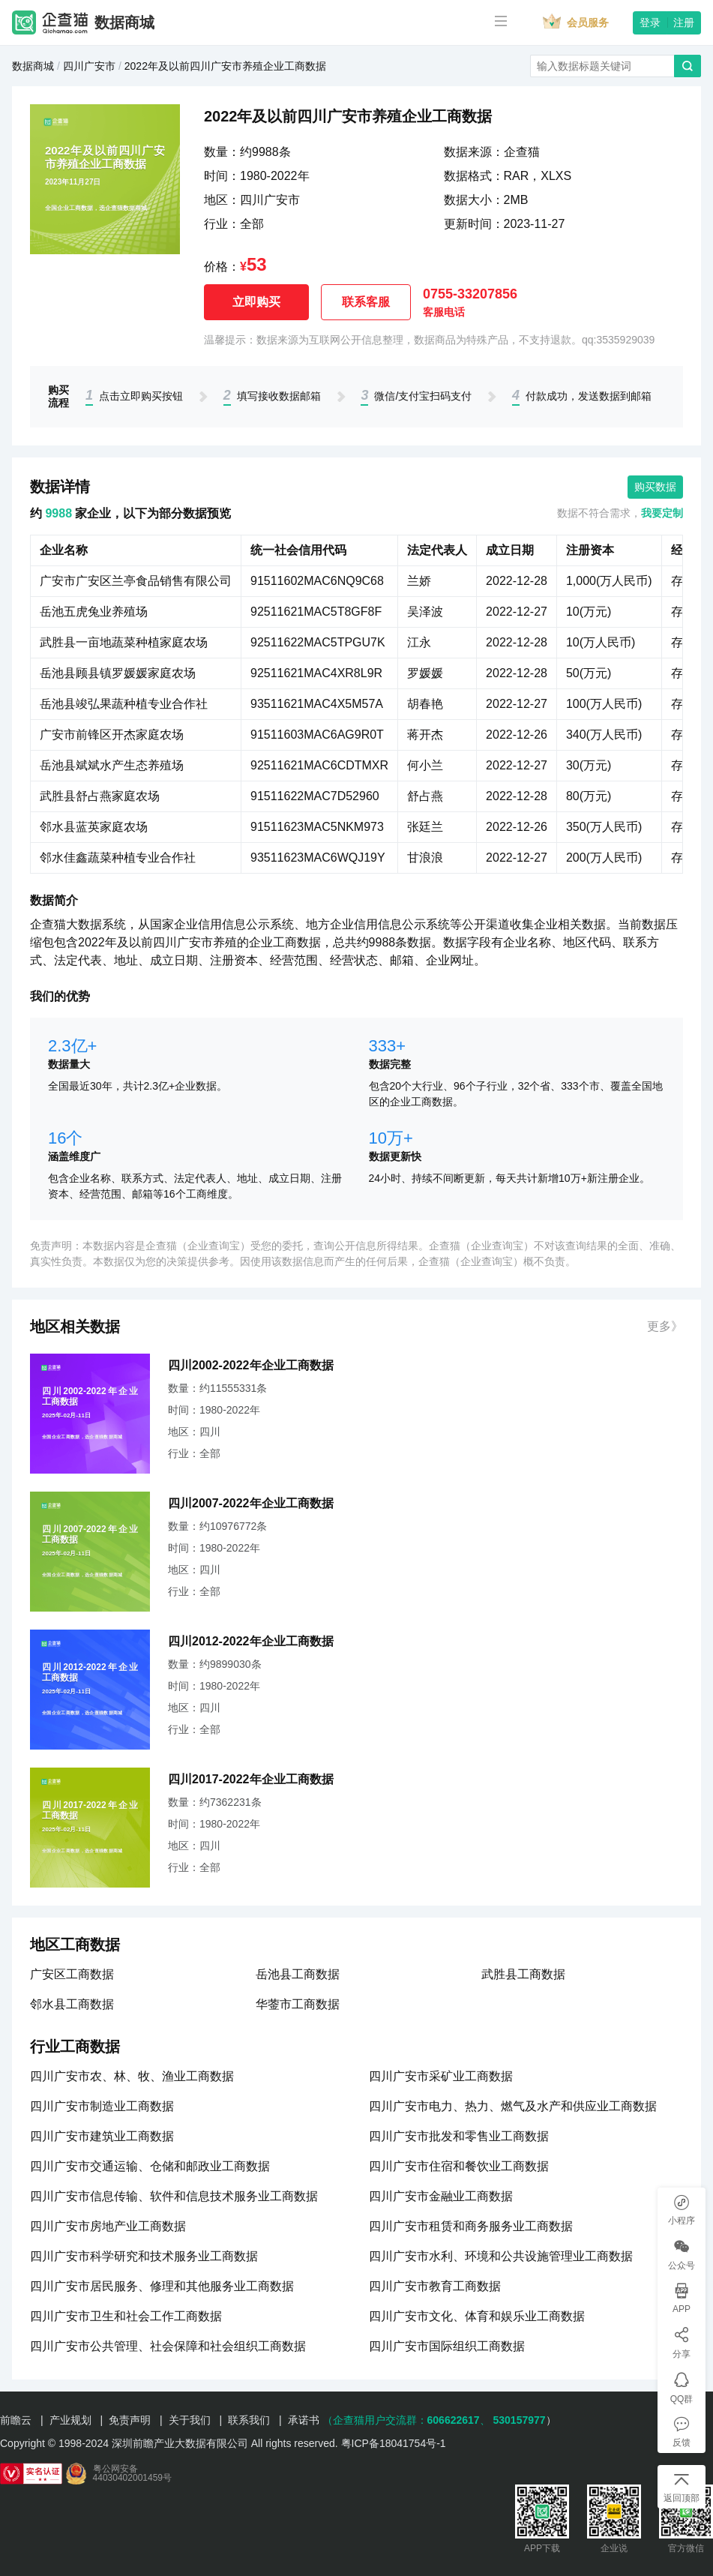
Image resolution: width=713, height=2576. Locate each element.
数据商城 (124, 22)
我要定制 (662, 513)
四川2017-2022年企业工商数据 (251, 1779)
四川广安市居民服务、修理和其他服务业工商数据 (162, 2286)
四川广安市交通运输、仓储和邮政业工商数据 (150, 2166)
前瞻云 (15, 2420)
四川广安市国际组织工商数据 (447, 2346)
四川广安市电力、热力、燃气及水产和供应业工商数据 (513, 2106)
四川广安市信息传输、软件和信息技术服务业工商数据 (174, 2196)
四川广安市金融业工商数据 (441, 2196)
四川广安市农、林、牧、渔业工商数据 (132, 2076)
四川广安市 (89, 66)
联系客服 (366, 301)
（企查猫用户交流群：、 (406, 2420)
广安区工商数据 (72, 1974)
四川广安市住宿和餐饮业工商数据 (459, 2166)
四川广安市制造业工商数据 (102, 2106)
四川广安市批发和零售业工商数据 (459, 2136)
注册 (683, 22)
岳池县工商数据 (298, 1974)
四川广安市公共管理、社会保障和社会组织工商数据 (168, 2346)
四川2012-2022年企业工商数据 (251, 1641)
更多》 (665, 1326)
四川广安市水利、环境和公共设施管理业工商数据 (501, 2256)
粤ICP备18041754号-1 (393, 2443)
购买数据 (655, 487)
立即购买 (256, 301)
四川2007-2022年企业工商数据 (251, 1503)
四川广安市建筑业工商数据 (102, 2136)
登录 (650, 22)
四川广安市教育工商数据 (435, 2286)
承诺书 (303, 2420)
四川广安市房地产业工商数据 (108, 2226)
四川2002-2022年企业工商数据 (251, 1365)
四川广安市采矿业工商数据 (441, 2076)
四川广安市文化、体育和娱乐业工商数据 (477, 2316)
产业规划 (70, 2420)
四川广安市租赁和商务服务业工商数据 (471, 2226)
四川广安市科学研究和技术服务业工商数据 (144, 2256)
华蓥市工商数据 (298, 2004)
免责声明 (130, 2420)
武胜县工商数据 (523, 1974)
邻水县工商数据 (72, 2004)
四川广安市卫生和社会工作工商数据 (126, 2316)
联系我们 (249, 2420)
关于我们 (190, 2420)
